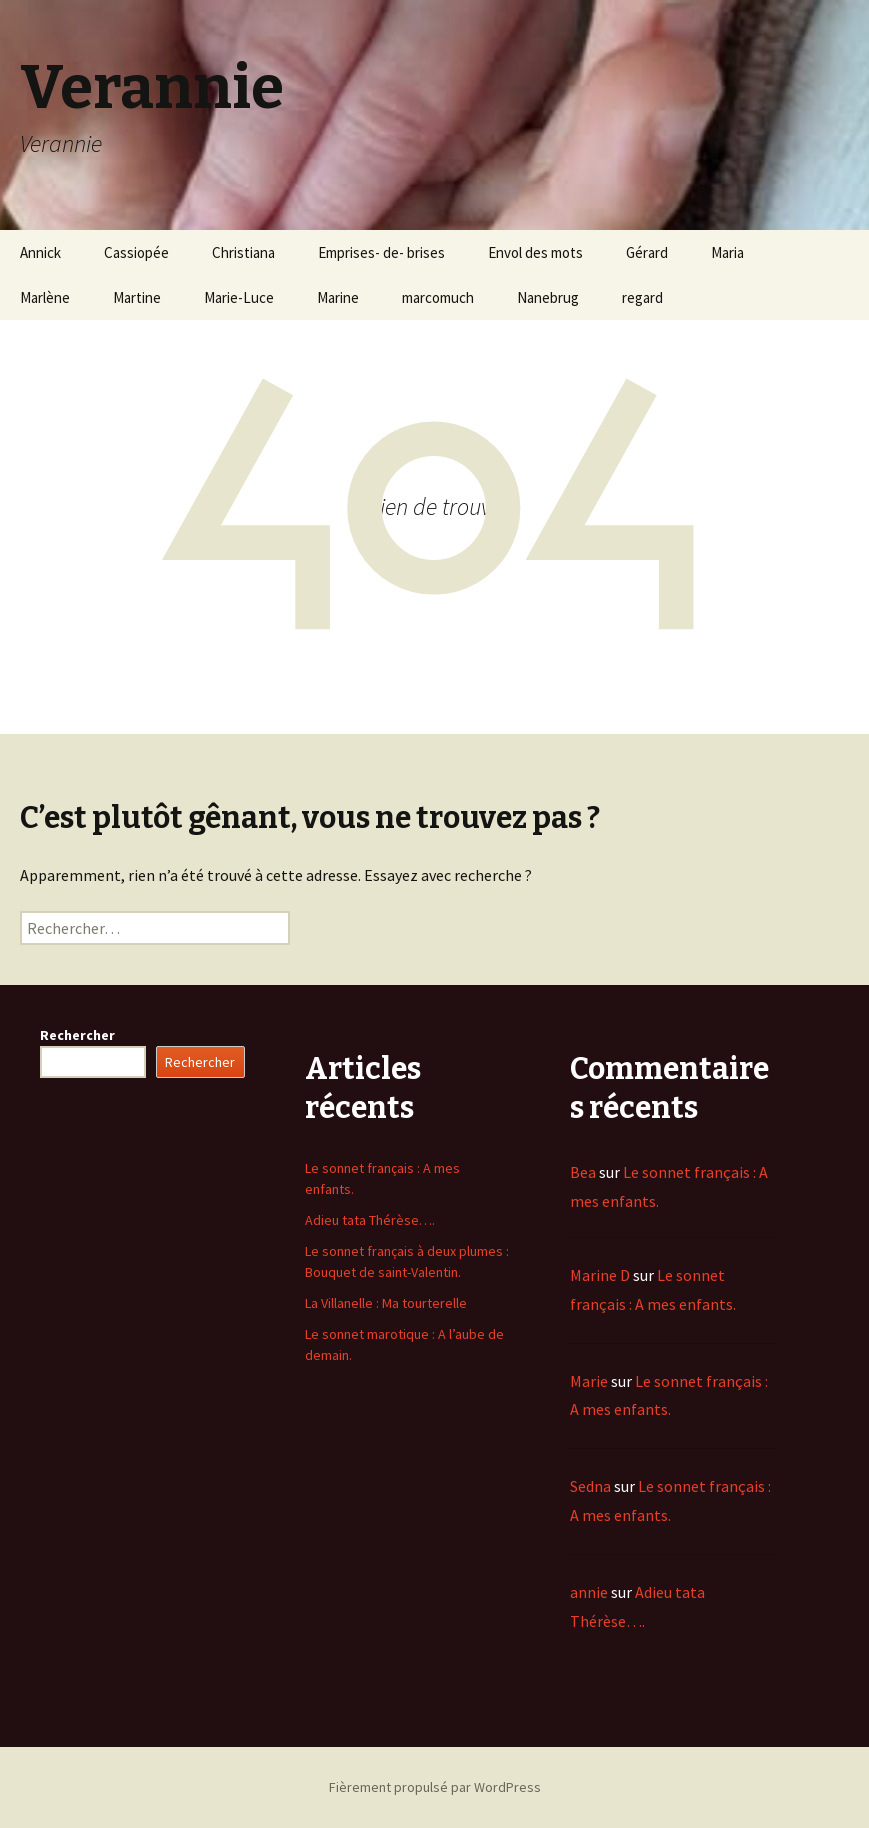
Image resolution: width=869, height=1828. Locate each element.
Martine (137, 297)
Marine (338, 297)
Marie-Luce (239, 297)
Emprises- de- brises (381, 252)
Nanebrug (548, 297)
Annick (40, 252)
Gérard (647, 252)
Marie (589, 1381)
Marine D (600, 1275)
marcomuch (438, 297)
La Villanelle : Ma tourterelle (386, 1303)
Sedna (590, 1486)
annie (589, 1592)
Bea (583, 1172)
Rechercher (77, 1035)
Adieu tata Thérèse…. (370, 1220)
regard (642, 297)
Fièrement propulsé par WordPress (435, 1787)
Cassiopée (136, 252)
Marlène (45, 297)
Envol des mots (535, 252)
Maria (727, 252)
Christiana (243, 252)
